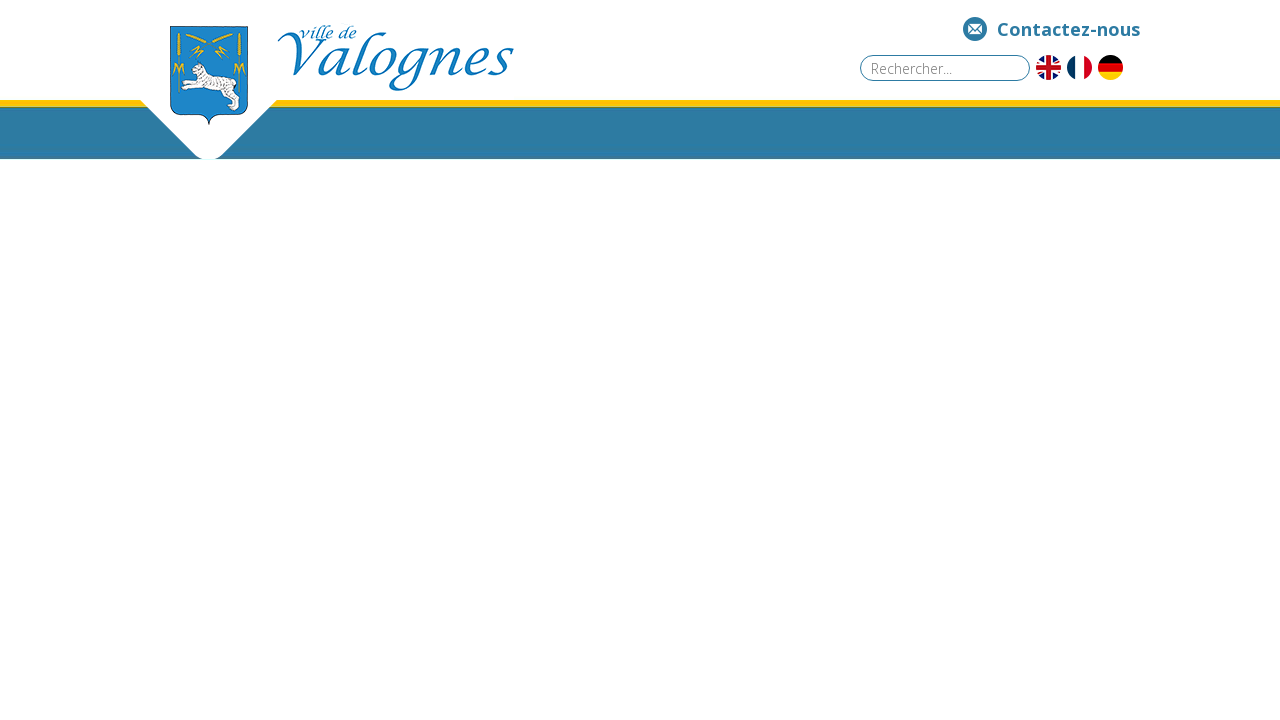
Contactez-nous (1068, 29)
